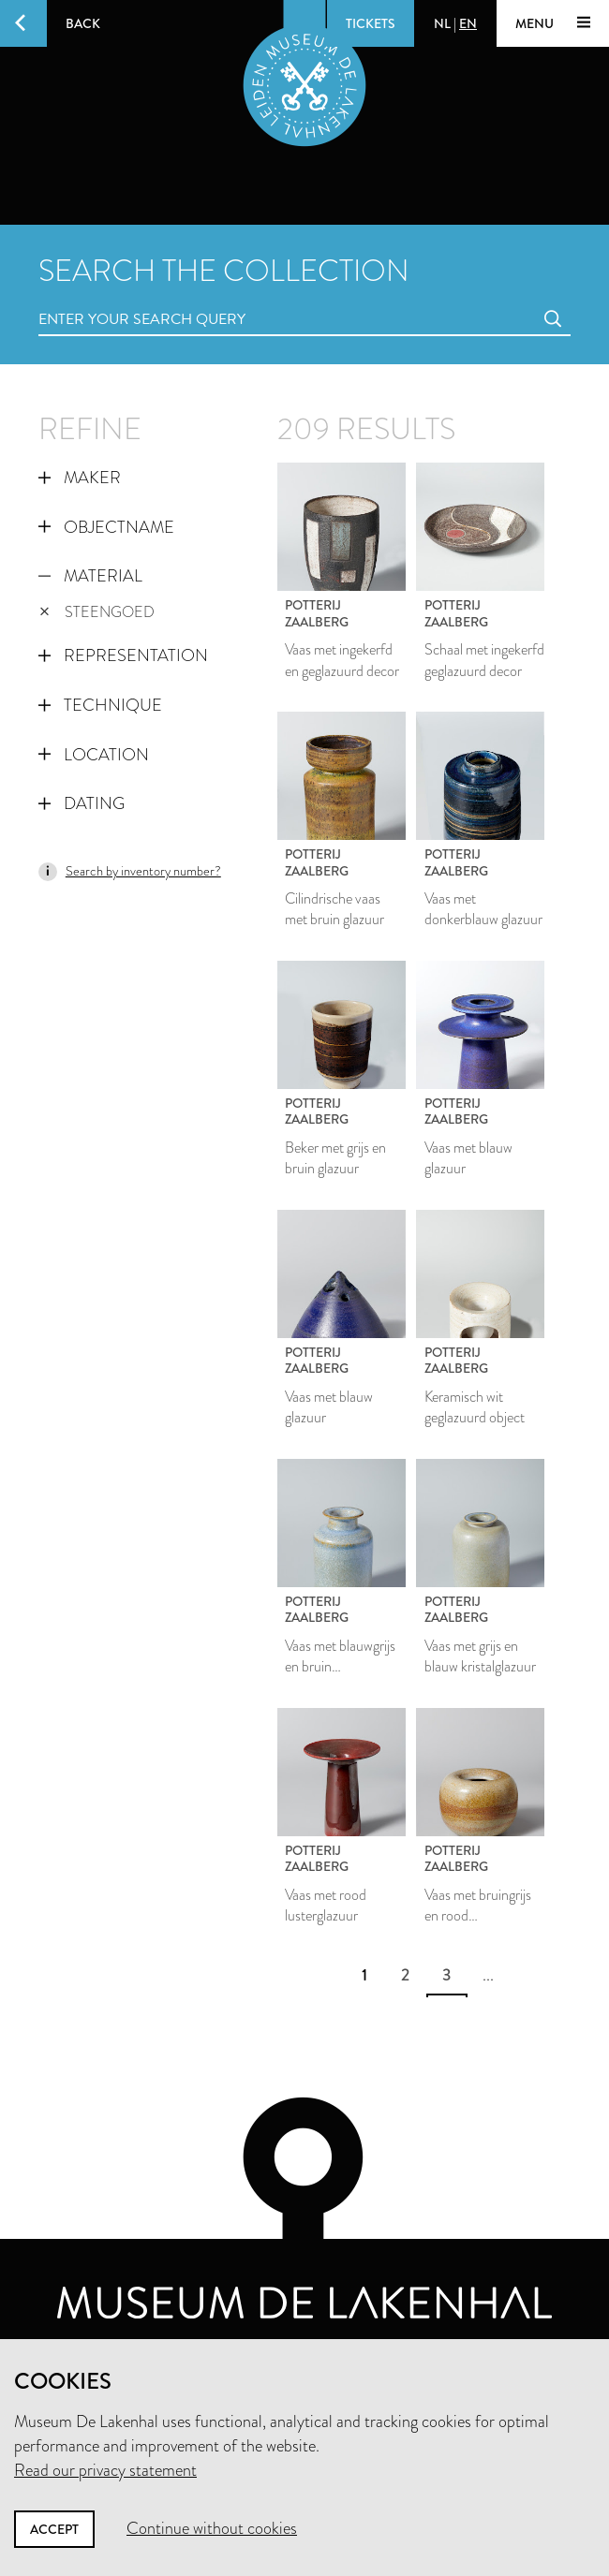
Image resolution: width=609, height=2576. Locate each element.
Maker (79, 477)
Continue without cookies (211, 2528)
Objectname (106, 527)
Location (93, 755)
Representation (123, 655)
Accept (54, 2529)
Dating (81, 803)
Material (90, 576)
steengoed (97, 612)
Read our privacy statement (105, 2470)
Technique (100, 705)
